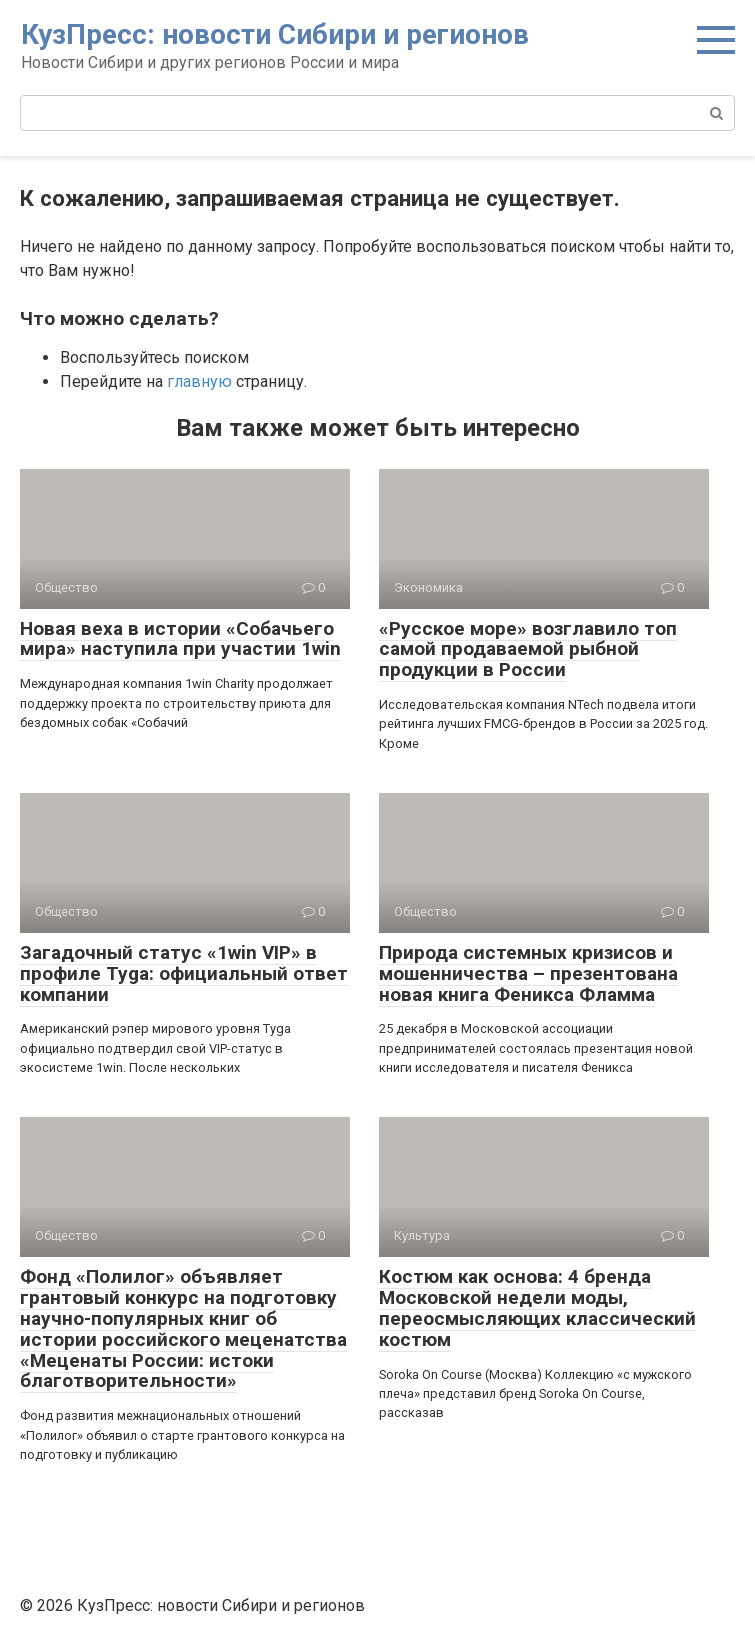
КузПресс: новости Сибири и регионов (275, 34)
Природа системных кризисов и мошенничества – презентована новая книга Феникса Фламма (528, 973)
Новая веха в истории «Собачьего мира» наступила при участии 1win (180, 639)
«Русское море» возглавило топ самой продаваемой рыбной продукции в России (528, 649)
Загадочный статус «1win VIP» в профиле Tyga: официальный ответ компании (184, 973)
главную (199, 381)
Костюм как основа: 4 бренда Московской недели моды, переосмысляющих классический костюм (537, 1308)
